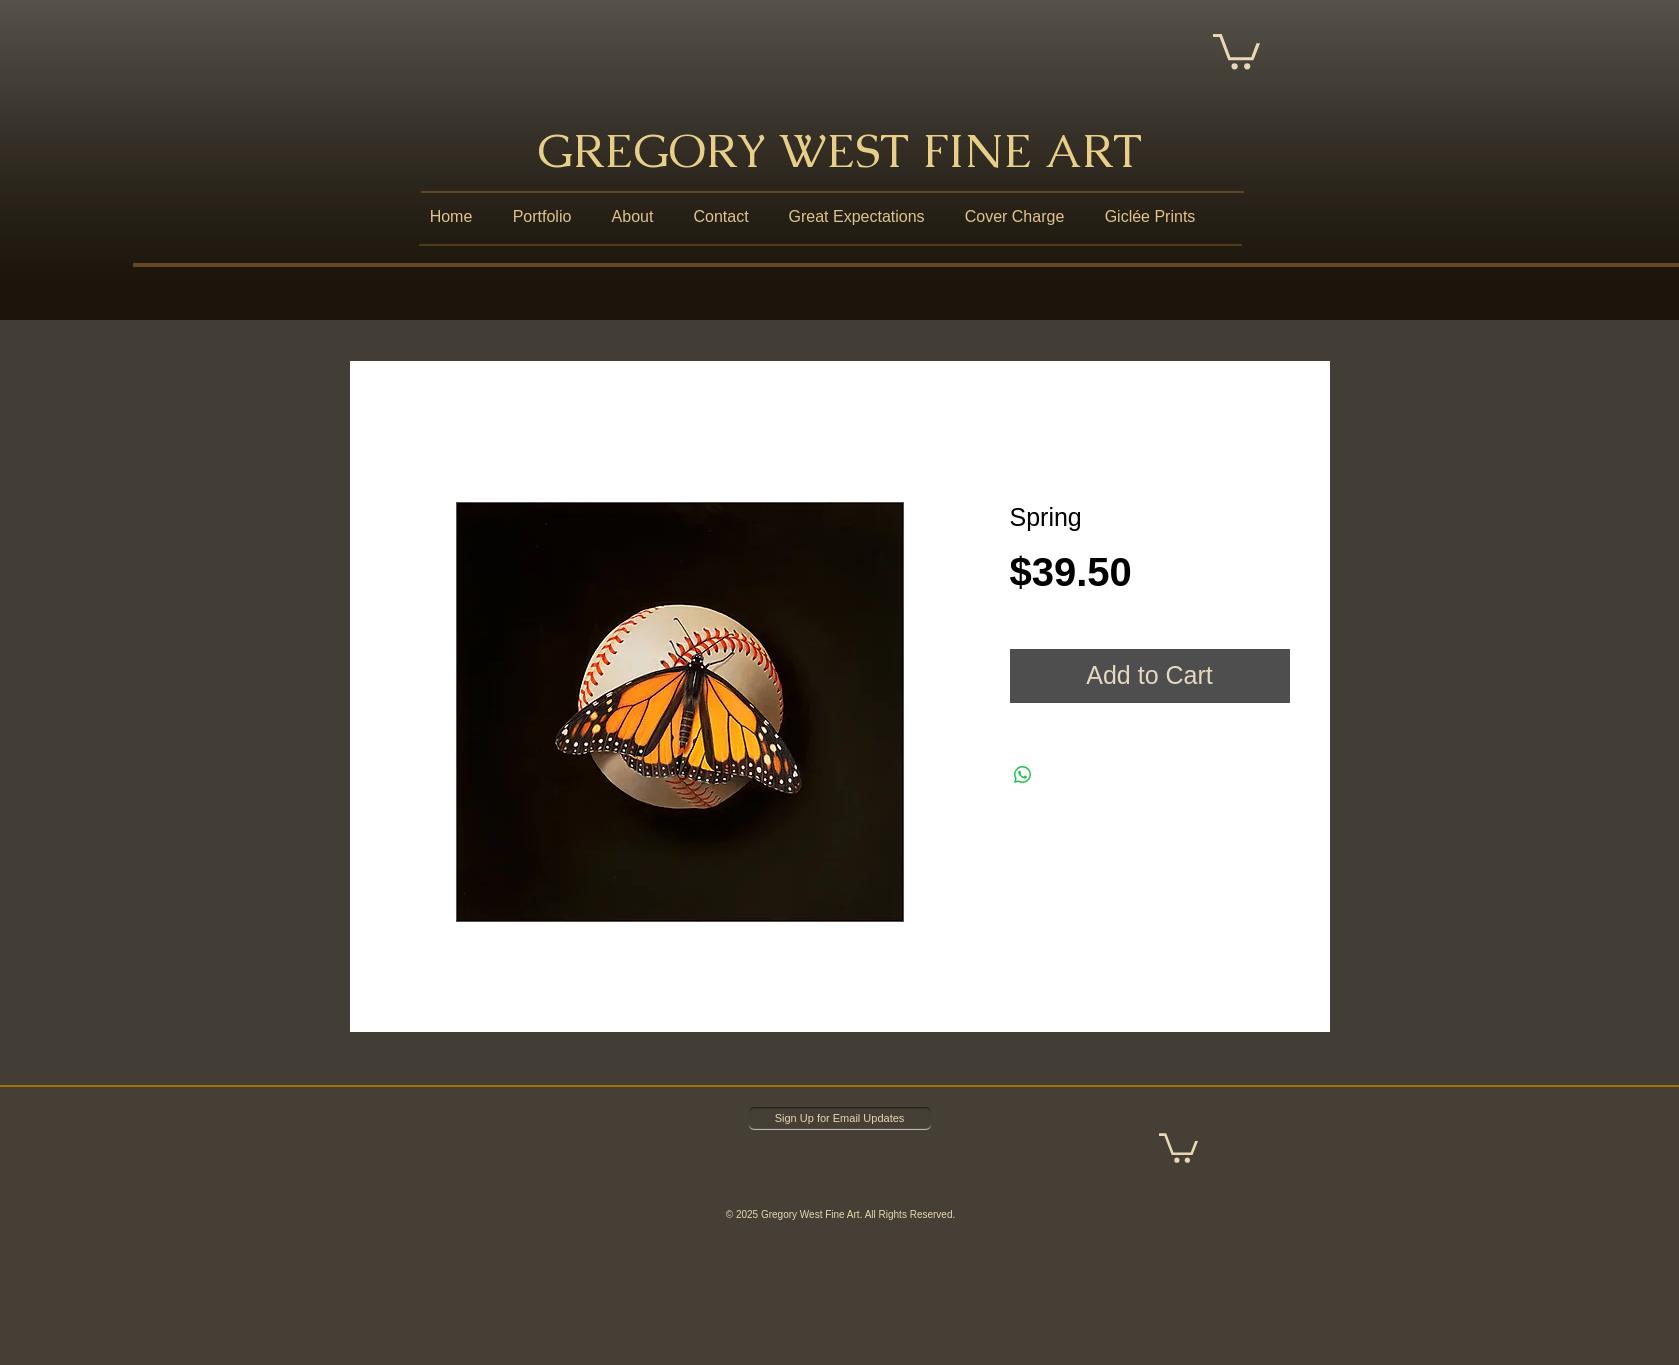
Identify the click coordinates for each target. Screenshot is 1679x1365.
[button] (1236, 49)
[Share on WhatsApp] (1023, 775)
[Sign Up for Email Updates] (840, 1118)
